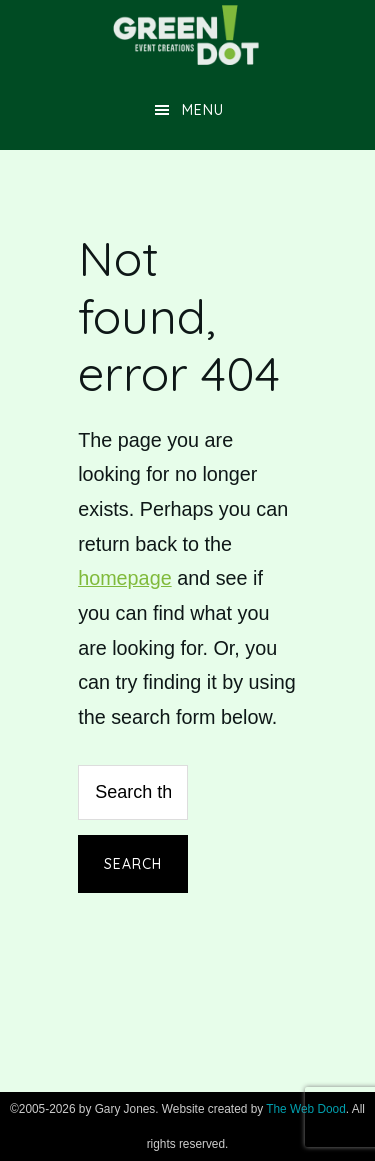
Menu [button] (203, 110)
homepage (125, 578)
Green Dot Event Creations (188, 35)
